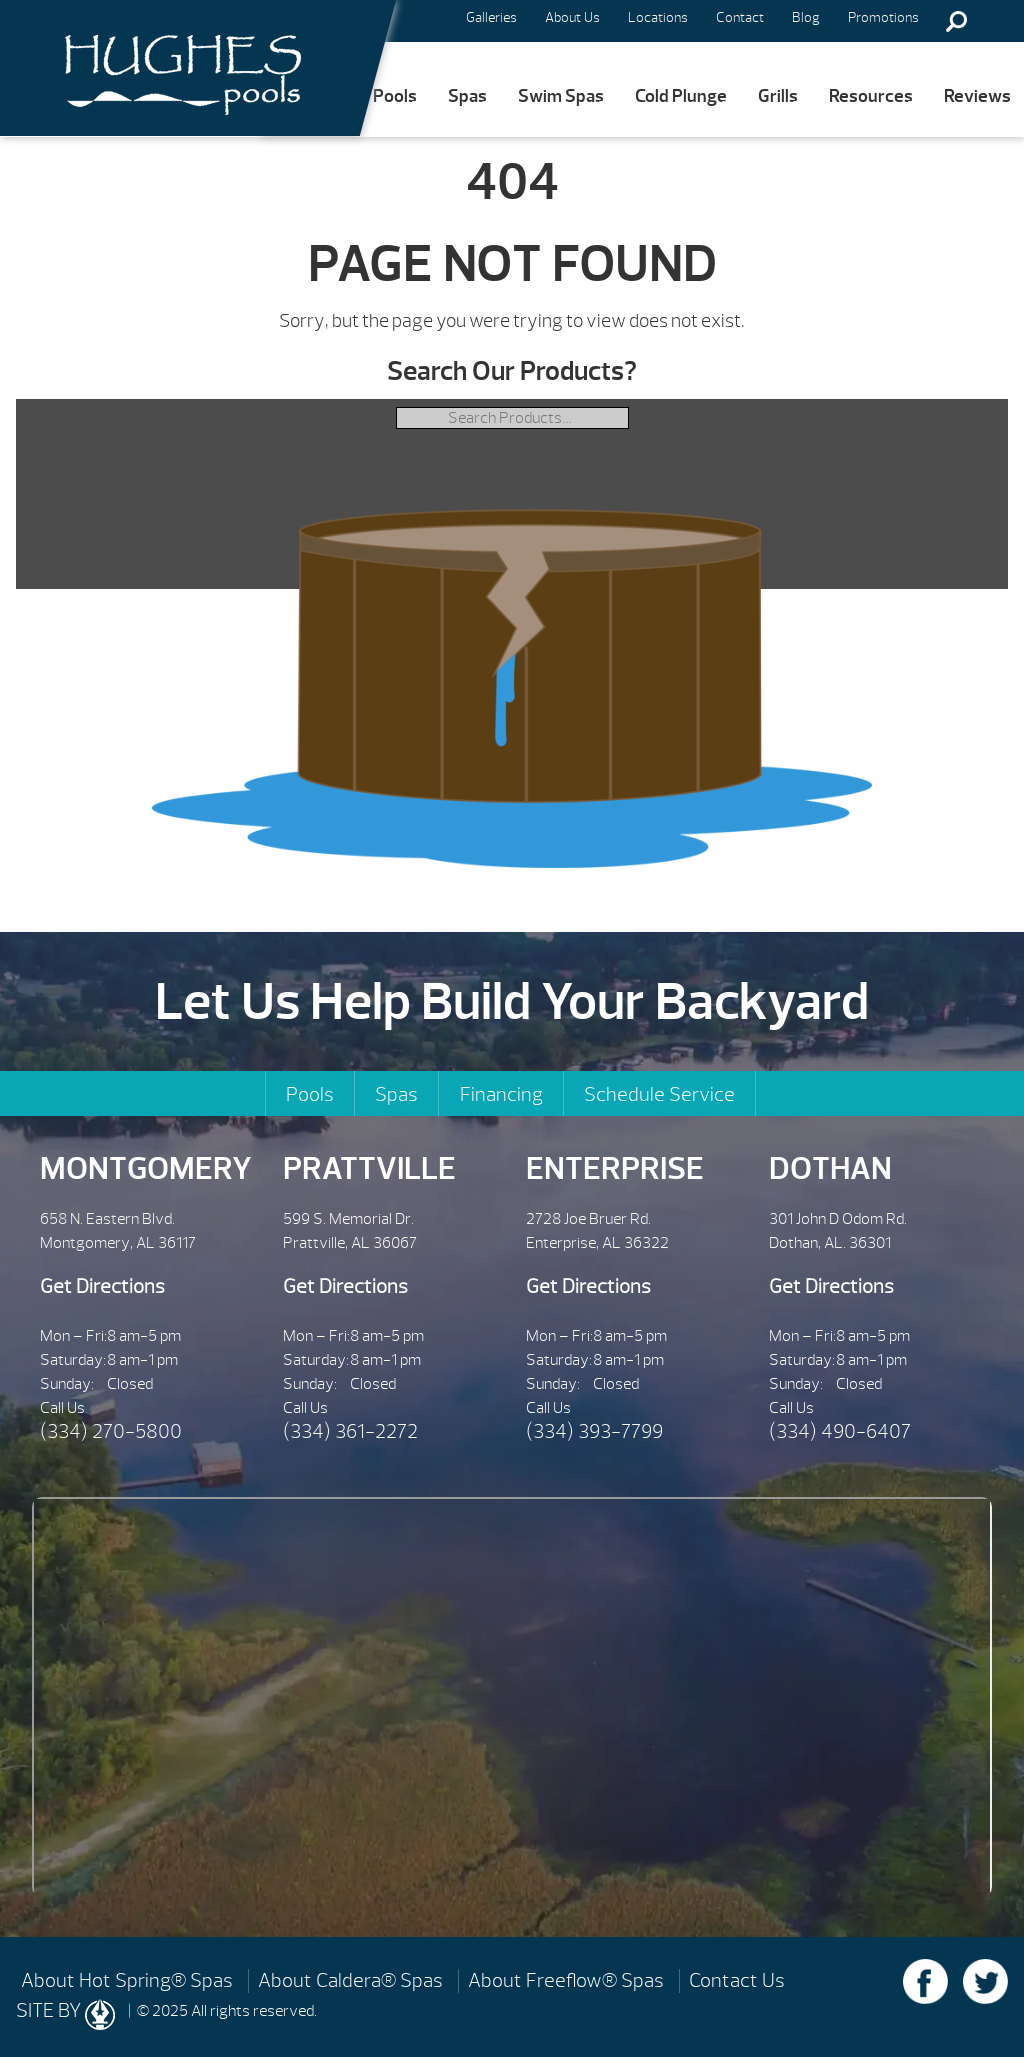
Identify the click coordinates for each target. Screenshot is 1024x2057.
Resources (871, 96)
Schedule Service (659, 1094)
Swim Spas (561, 96)
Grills (778, 96)
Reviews (977, 96)
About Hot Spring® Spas (127, 1981)
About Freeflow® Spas (566, 1981)
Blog (806, 17)
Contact (740, 17)
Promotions (883, 17)
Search (956, 21)
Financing (501, 1094)
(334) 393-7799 (594, 1431)
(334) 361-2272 (350, 1431)
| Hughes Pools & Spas (176, 68)
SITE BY (65, 2014)
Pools (395, 96)
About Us (572, 17)
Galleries (491, 17)
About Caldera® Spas (350, 1981)
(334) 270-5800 (111, 1431)
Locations (658, 17)
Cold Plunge (681, 96)
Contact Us (737, 1981)
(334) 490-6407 (840, 1431)
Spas (467, 96)
